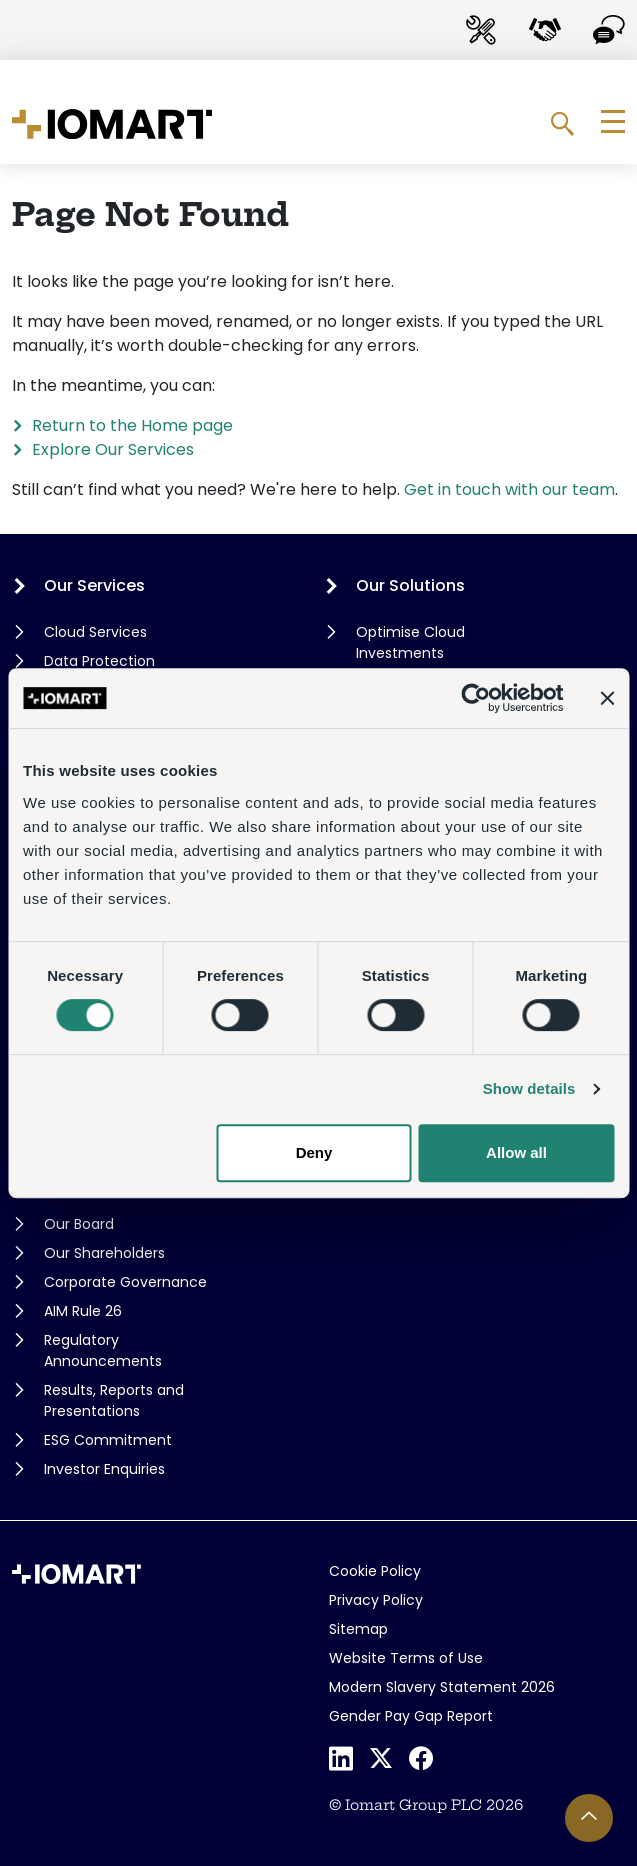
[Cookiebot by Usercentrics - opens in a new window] (475, 698)
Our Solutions (410, 585)
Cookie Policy (375, 1571)
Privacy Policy (376, 1600)
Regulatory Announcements (103, 1350)
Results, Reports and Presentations (114, 1400)
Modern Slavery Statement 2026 (442, 1687)
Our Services (94, 585)
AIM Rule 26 (83, 1311)
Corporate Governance (125, 1282)
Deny (314, 1152)
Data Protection (99, 661)
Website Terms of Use (406, 1658)
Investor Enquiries (104, 1469)
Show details (529, 1088)
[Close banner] (607, 698)
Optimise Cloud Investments (410, 642)
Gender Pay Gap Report (411, 1716)
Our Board (79, 1224)
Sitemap (358, 1629)
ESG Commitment (108, 1440)
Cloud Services (95, 632)
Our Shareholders (104, 1253)
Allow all (516, 1152)
